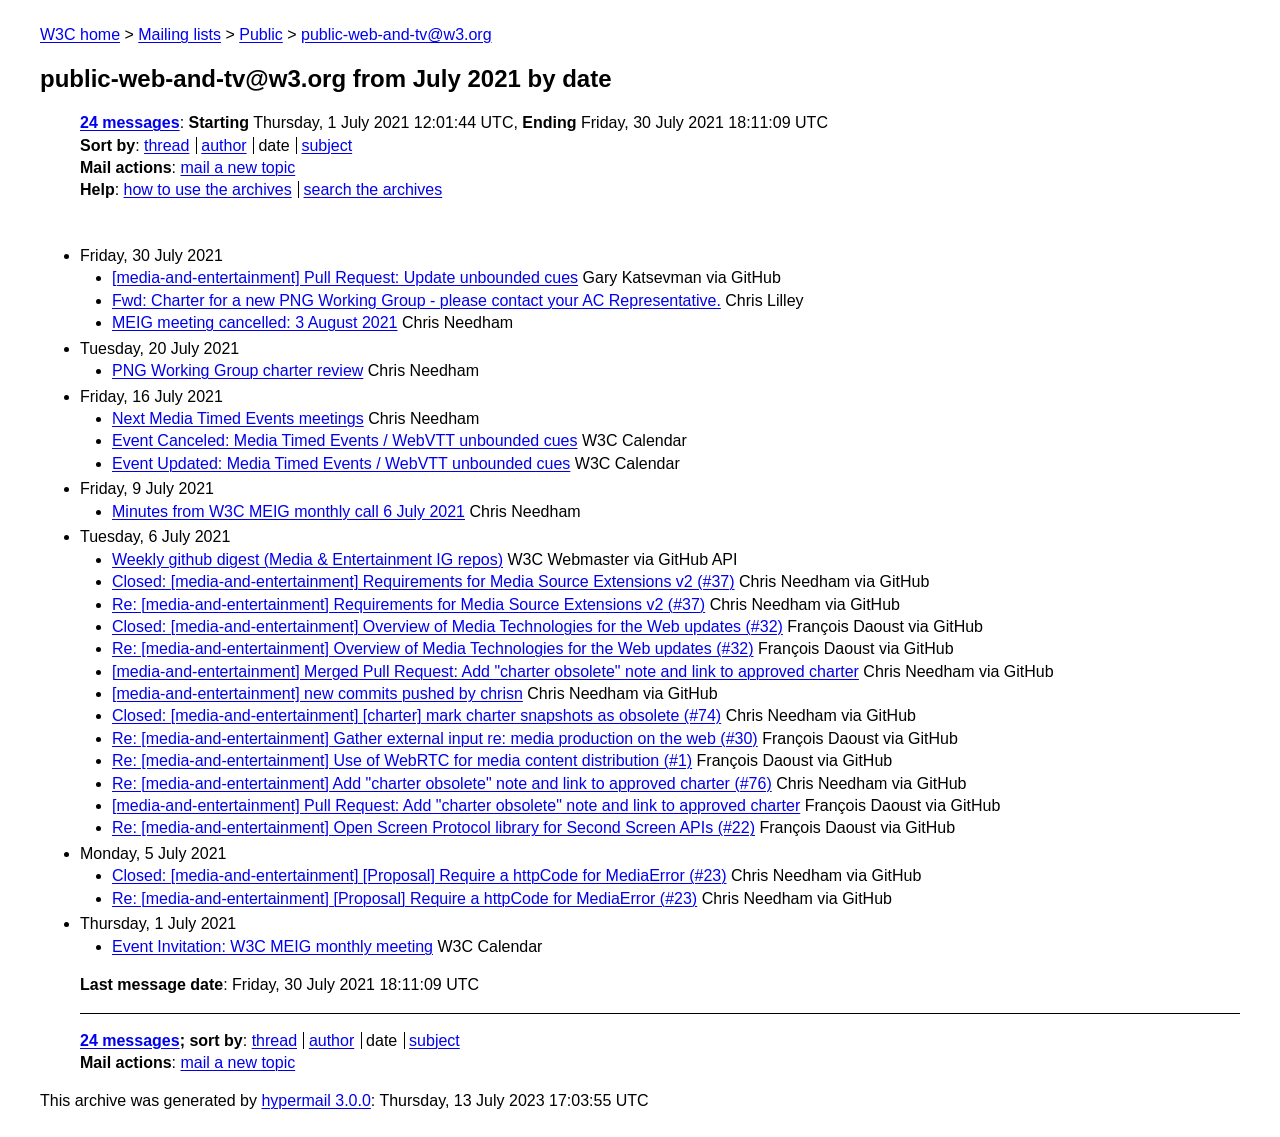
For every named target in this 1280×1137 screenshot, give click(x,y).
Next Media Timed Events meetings (238, 418)
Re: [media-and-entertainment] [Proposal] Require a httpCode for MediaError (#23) (404, 898)
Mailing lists (179, 34)
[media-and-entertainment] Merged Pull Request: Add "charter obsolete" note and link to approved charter (485, 671)
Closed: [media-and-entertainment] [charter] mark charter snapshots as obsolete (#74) (416, 715)
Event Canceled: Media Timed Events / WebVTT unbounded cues (344, 440)
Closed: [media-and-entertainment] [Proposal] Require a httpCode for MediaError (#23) (419, 875)
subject (326, 145)
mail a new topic (237, 167)
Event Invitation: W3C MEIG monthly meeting (272, 946)
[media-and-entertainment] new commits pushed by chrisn (317, 693)
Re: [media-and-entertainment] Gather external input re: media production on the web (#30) (435, 738)
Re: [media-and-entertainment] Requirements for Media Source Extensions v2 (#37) (408, 604)
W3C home (80, 34)
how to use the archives (208, 189)
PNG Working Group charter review (237, 370)
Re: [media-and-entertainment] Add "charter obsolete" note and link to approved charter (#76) (442, 783)
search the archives (373, 189)
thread (166, 145)
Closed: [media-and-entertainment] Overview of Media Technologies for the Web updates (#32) (447, 626)
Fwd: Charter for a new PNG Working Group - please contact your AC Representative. (416, 300)
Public (261, 34)
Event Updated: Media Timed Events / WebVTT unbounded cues (341, 463)
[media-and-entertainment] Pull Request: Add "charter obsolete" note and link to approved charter (456, 805)
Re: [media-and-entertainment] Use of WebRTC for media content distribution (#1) (402, 760)
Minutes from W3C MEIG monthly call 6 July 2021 (288, 511)
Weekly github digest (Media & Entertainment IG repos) (307, 559)
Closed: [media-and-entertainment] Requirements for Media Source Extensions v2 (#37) (423, 581)
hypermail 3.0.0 (315, 1100)
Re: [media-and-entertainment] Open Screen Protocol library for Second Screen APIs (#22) (433, 827)
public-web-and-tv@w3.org (396, 34)
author (223, 145)
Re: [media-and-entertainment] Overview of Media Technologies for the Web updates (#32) (433, 648)
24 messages (130, 122)
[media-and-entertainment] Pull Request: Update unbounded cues (345, 277)
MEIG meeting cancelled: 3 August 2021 (255, 322)
